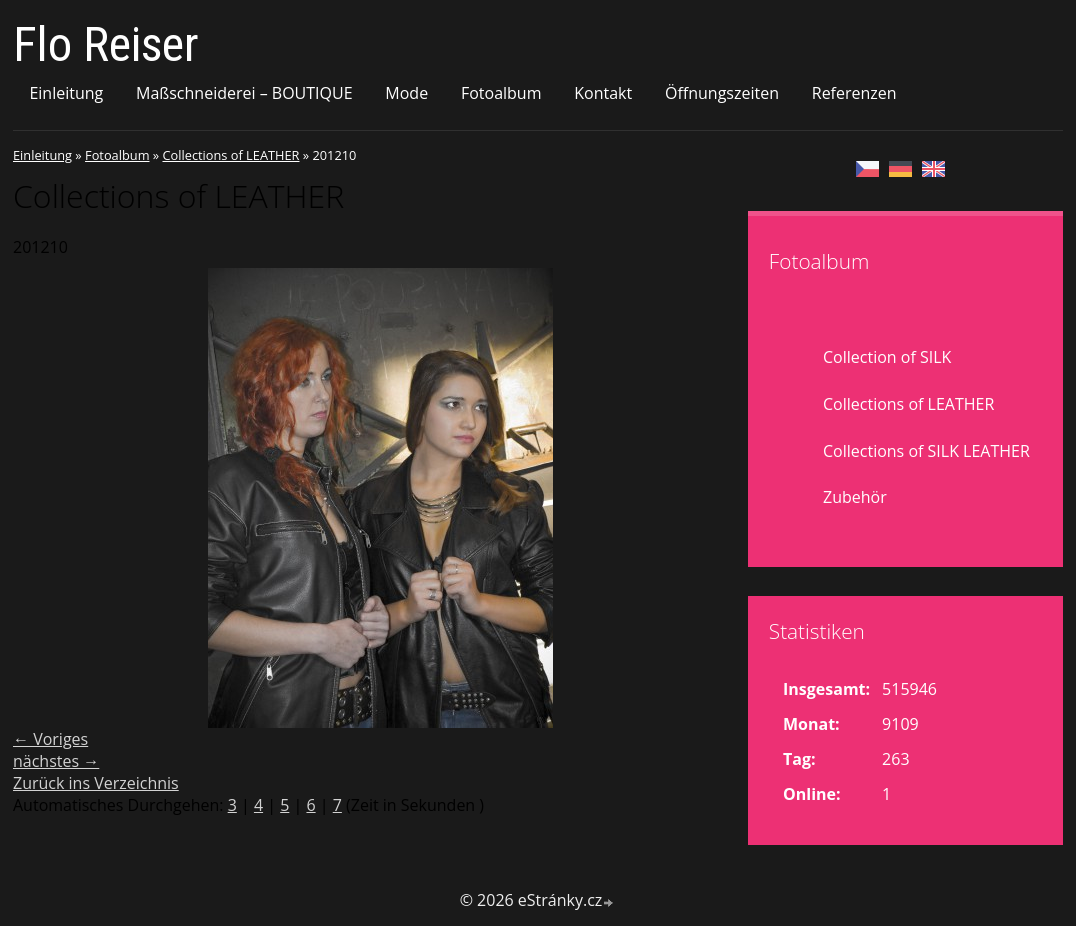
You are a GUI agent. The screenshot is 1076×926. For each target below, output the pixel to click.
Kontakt (603, 93)
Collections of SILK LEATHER (926, 451)
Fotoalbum (501, 93)
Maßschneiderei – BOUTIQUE (244, 93)
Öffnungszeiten (722, 93)
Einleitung (66, 93)
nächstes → (56, 761)
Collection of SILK (887, 357)
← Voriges (50, 739)
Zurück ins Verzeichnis (96, 783)
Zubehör (855, 497)
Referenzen (854, 93)
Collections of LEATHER (230, 155)
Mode (406, 93)
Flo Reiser (106, 44)
